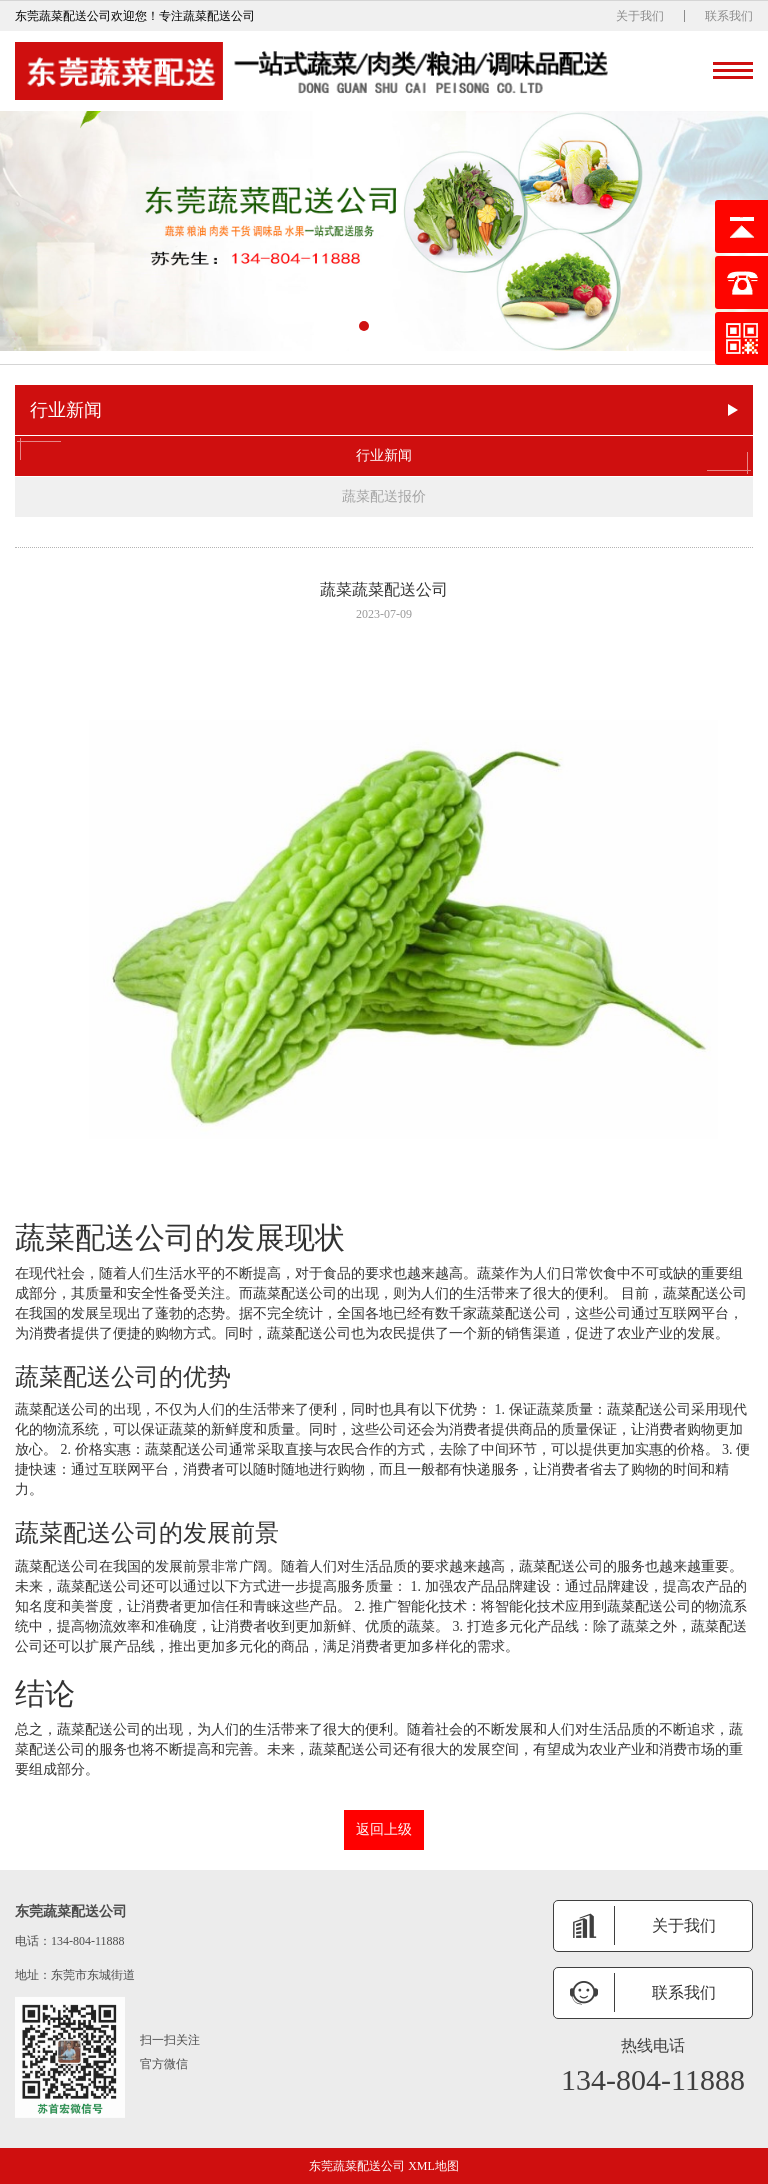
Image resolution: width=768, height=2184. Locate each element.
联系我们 (729, 16)
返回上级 (384, 1829)
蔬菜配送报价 (384, 496)
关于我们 (640, 16)
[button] (364, 326)
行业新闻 (384, 456)
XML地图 (433, 2166)
